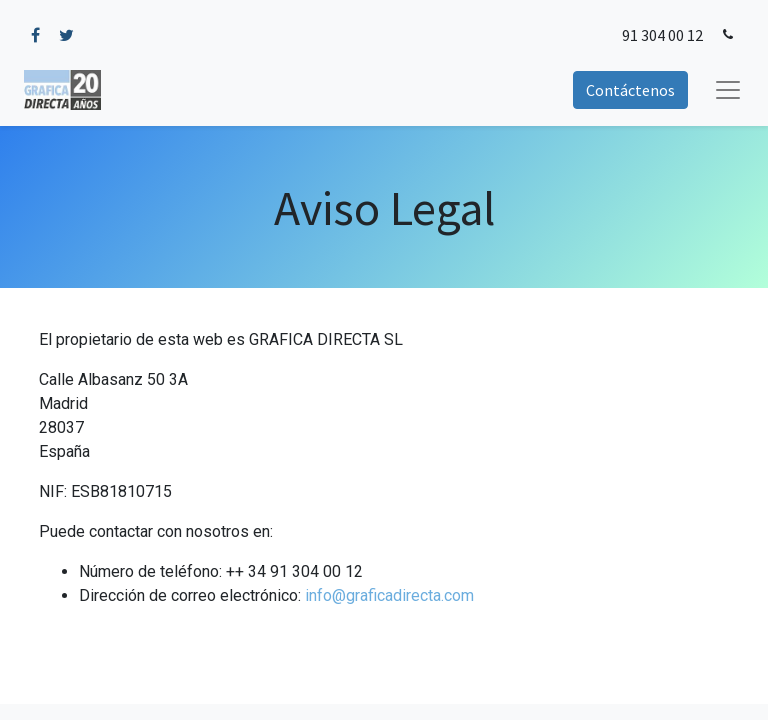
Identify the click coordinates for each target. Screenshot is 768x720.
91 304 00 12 (662, 35)
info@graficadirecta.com (389, 595)
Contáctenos (630, 90)
